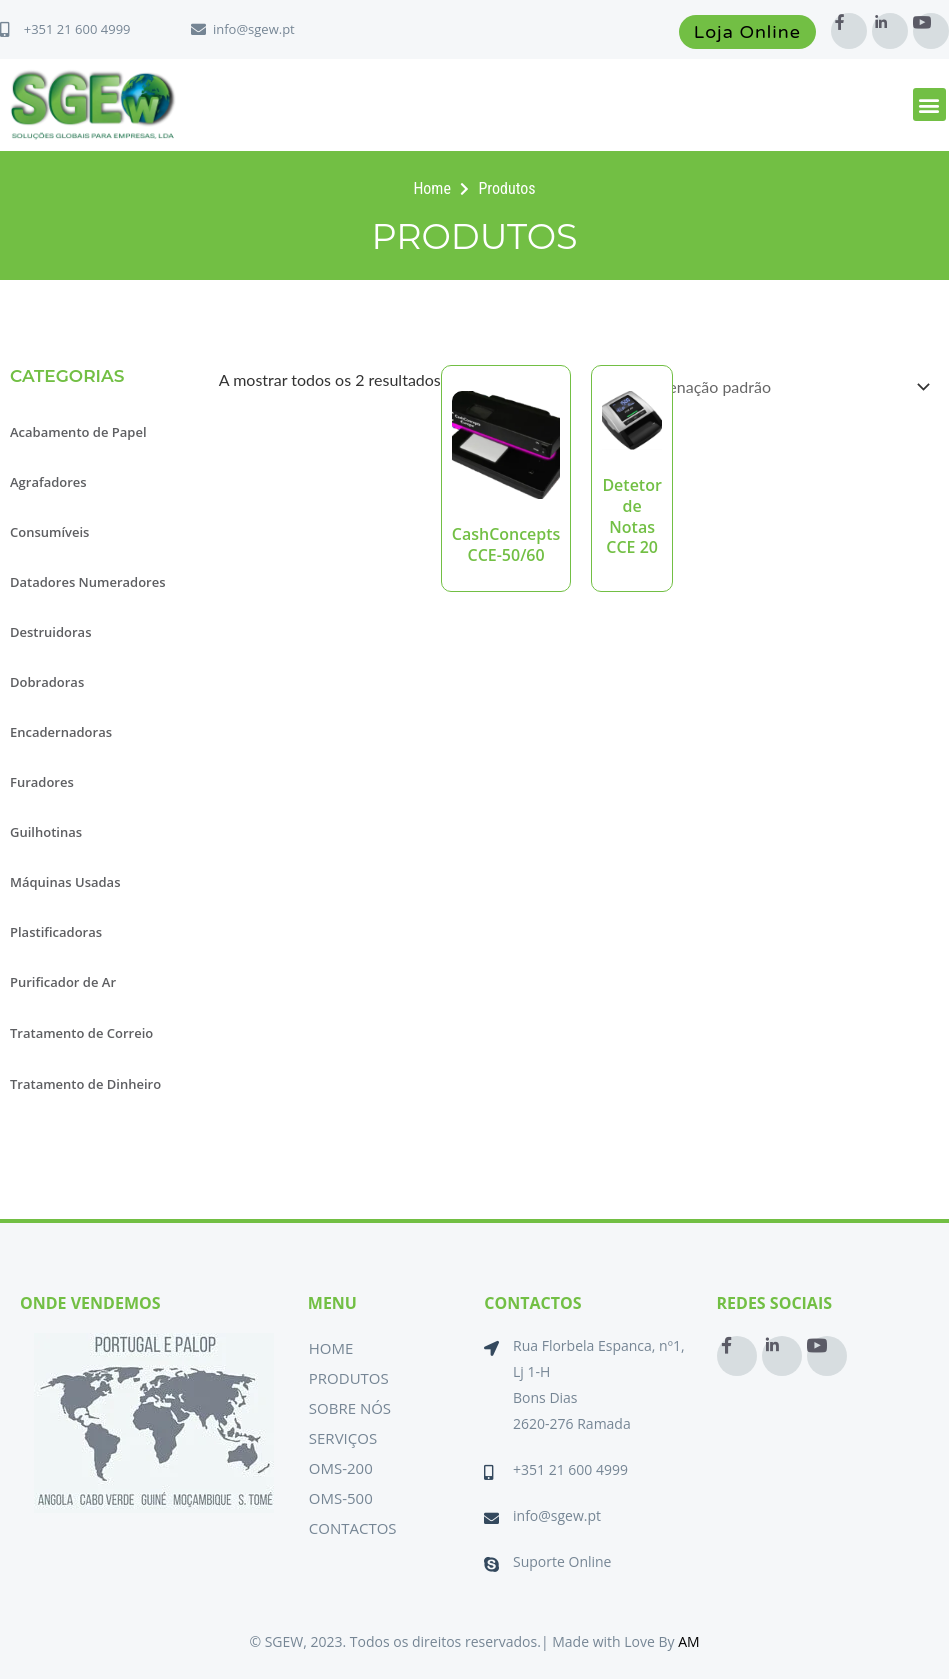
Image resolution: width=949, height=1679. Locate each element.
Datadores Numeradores (88, 582)
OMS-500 (341, 1498)
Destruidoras (51, 632)
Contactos (353, 1528)
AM (688, 1641)
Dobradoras (47, 682)
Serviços (343, 1438)
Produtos (349, 1378)
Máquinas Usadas (65, 882)
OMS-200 (341, 1468)
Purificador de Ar (63, 982)
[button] (929, 104)
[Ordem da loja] (781, 387)
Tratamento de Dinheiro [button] (85, 1084)
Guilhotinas (46, 832)
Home (331, 1348)
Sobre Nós (350, 1408)
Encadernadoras (61, 732)
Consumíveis (49, 532)
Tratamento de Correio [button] (81, 1033)
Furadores (42, 782)
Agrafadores (48, 482)
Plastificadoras (56, 932)
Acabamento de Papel (78, 432)
